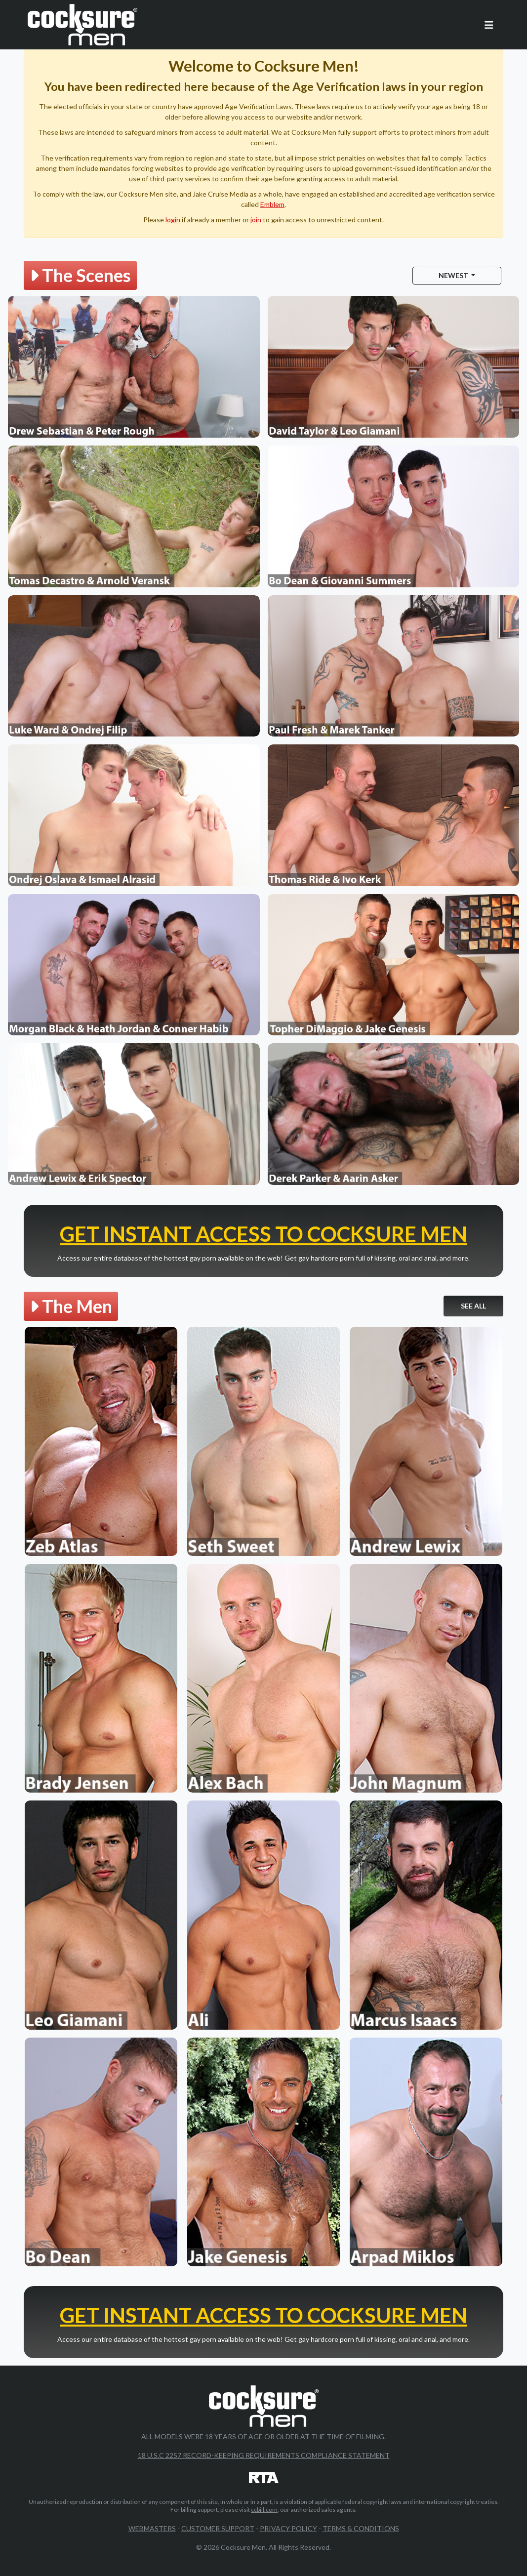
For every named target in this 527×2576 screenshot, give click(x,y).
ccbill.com (264, 2509)
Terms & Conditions (361, 2528)
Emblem (272, 204)
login (172, 219)
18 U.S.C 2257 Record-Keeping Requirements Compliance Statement (264, 2455)
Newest (454, 275)
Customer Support (217, 2528)
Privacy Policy (288, 2528)
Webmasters (152, 2528)
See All (473, 1306)
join (255, 219)
